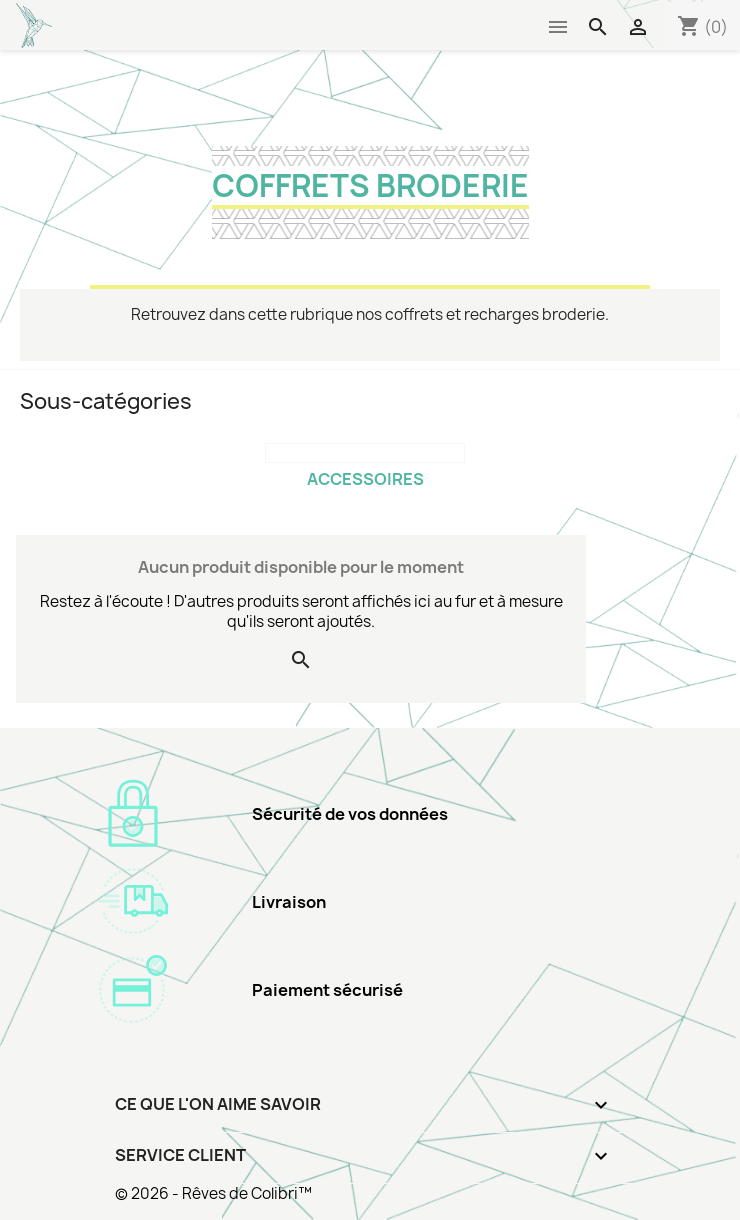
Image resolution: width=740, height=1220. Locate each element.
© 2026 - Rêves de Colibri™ (213, 1193)
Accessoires (365, 479)
